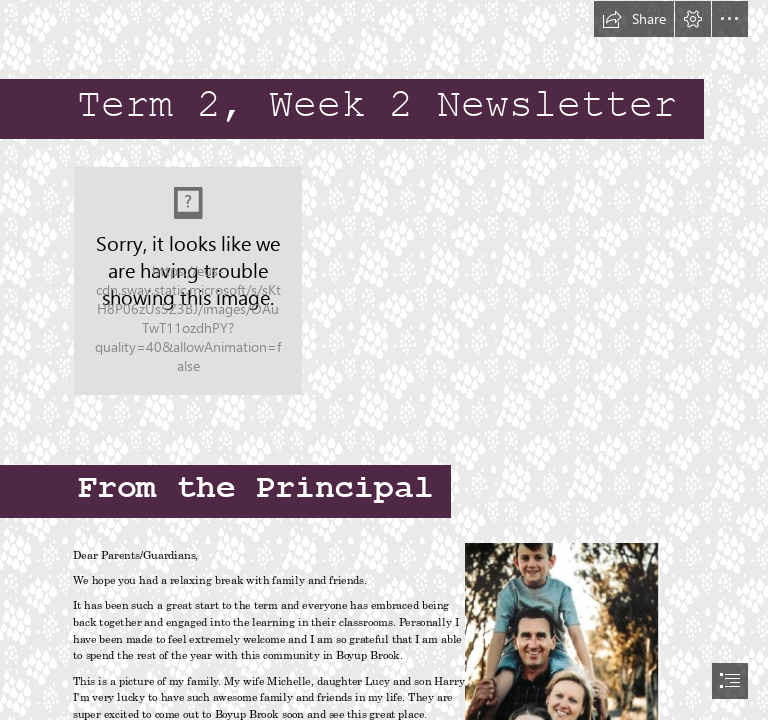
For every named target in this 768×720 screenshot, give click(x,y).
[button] (634, 19)
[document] (384, 360)
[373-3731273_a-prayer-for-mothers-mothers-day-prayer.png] (188, 281)
